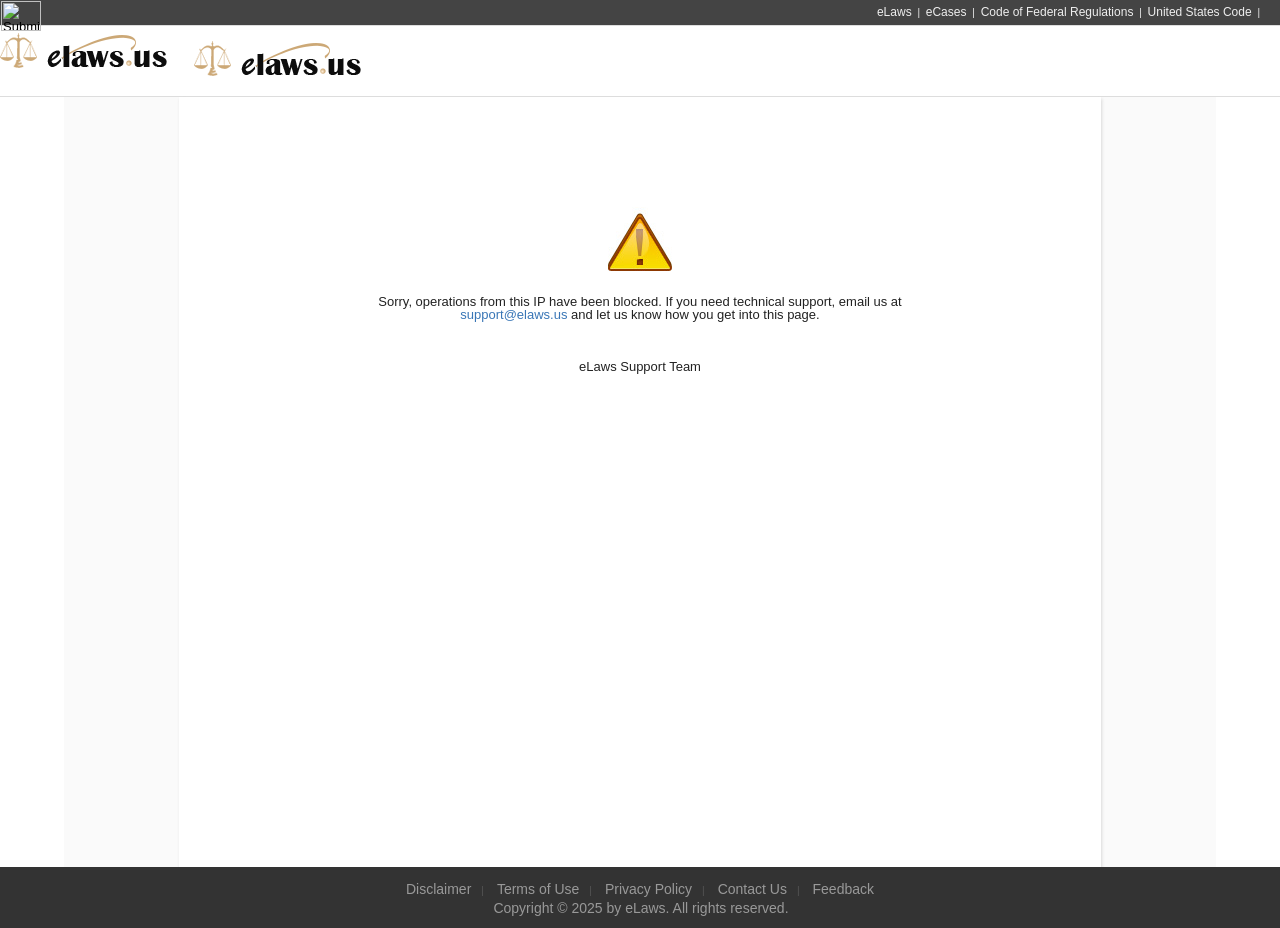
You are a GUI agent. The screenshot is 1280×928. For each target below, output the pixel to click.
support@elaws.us (513, 314)
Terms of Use (538, 889)
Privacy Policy (648, 889)
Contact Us (752, 889)
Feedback (843, 889)
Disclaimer (438, 889)
